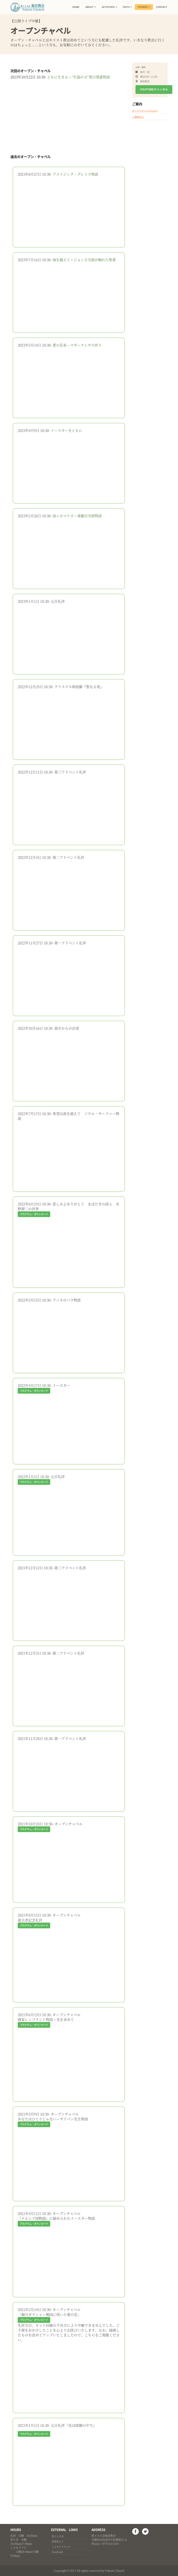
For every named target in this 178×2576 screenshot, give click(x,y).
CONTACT (161, 7)
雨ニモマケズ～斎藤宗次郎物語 (77, 515)
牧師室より (58, 2541)
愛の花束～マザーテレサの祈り (77, 344)
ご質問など (138, 116)
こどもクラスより (61, 2546)
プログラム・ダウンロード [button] (34, 1214)
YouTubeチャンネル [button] (154, 89)
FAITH (127, 7)
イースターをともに (66, 430)
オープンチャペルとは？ (145, 110)
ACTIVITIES (109, 7)
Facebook (57, 2551)
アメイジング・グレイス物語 (75, 174)
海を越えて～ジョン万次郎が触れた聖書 (84, 259)
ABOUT (90, 7)
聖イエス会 (58, 2536)
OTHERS (144, 7)
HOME (75, 7)
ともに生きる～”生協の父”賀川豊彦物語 (78, 76)
